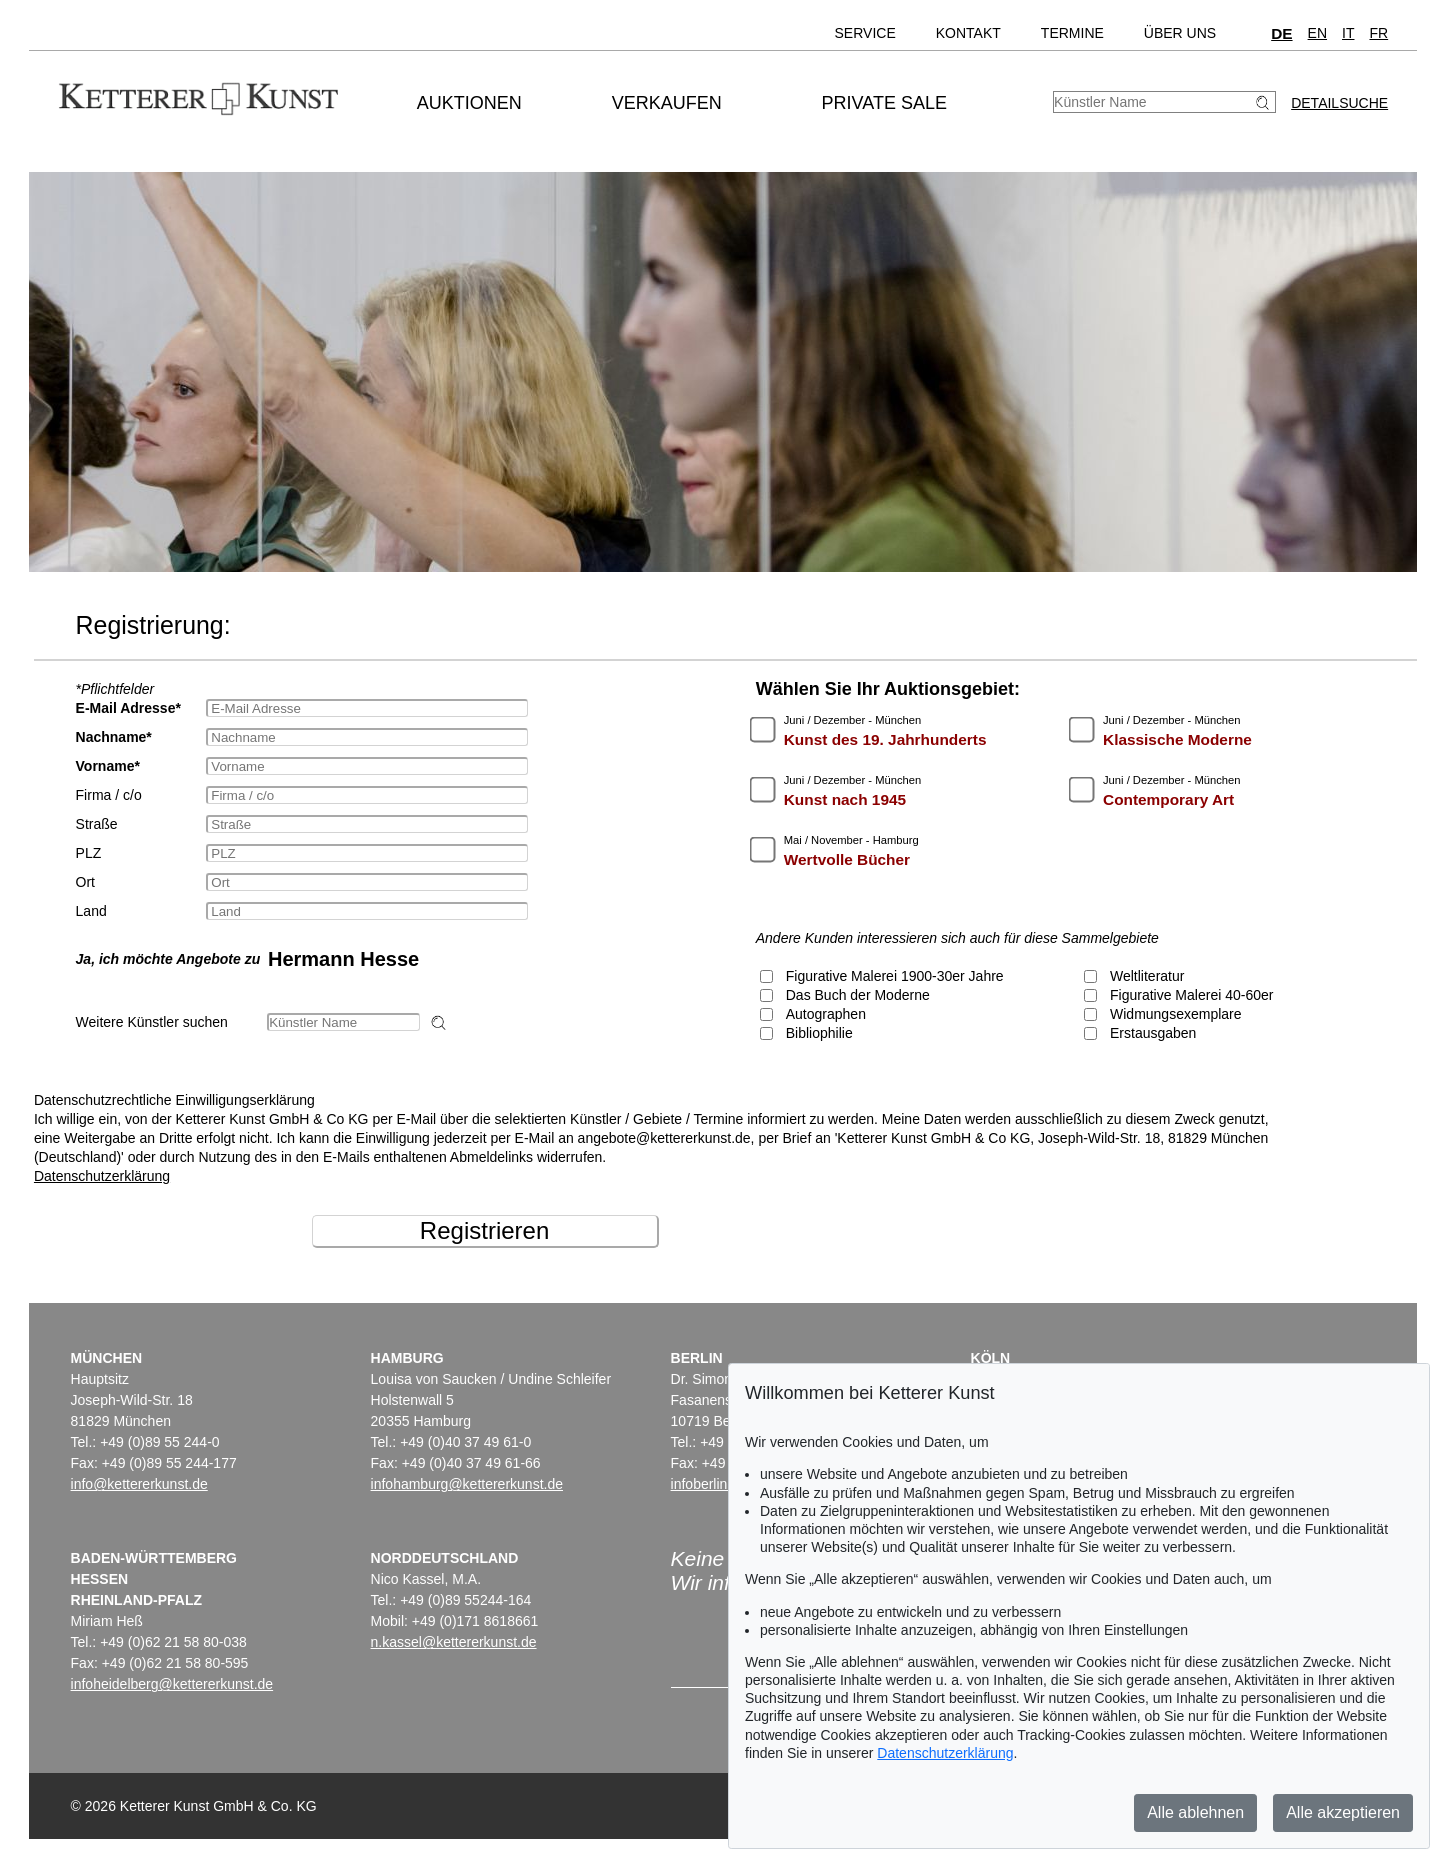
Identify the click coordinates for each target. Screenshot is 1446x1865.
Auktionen (469, 103)
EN (1317, 33)
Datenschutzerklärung (102, 1176)
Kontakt (968, 33)
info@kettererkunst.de (139, 1484)
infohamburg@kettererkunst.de (467, 1484)
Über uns (1180, 33)
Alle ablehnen (1195, 1812)
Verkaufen (667, 103)
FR (1378, 33)
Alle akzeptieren (1343, 1812)
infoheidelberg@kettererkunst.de (172, 1684)
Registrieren (484, 1230)
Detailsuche (1339, 103)
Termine (1072, 33)
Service (865, 33)
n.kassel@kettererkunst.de (454, 1642)
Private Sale (884, 103)
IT (1348, 33)
